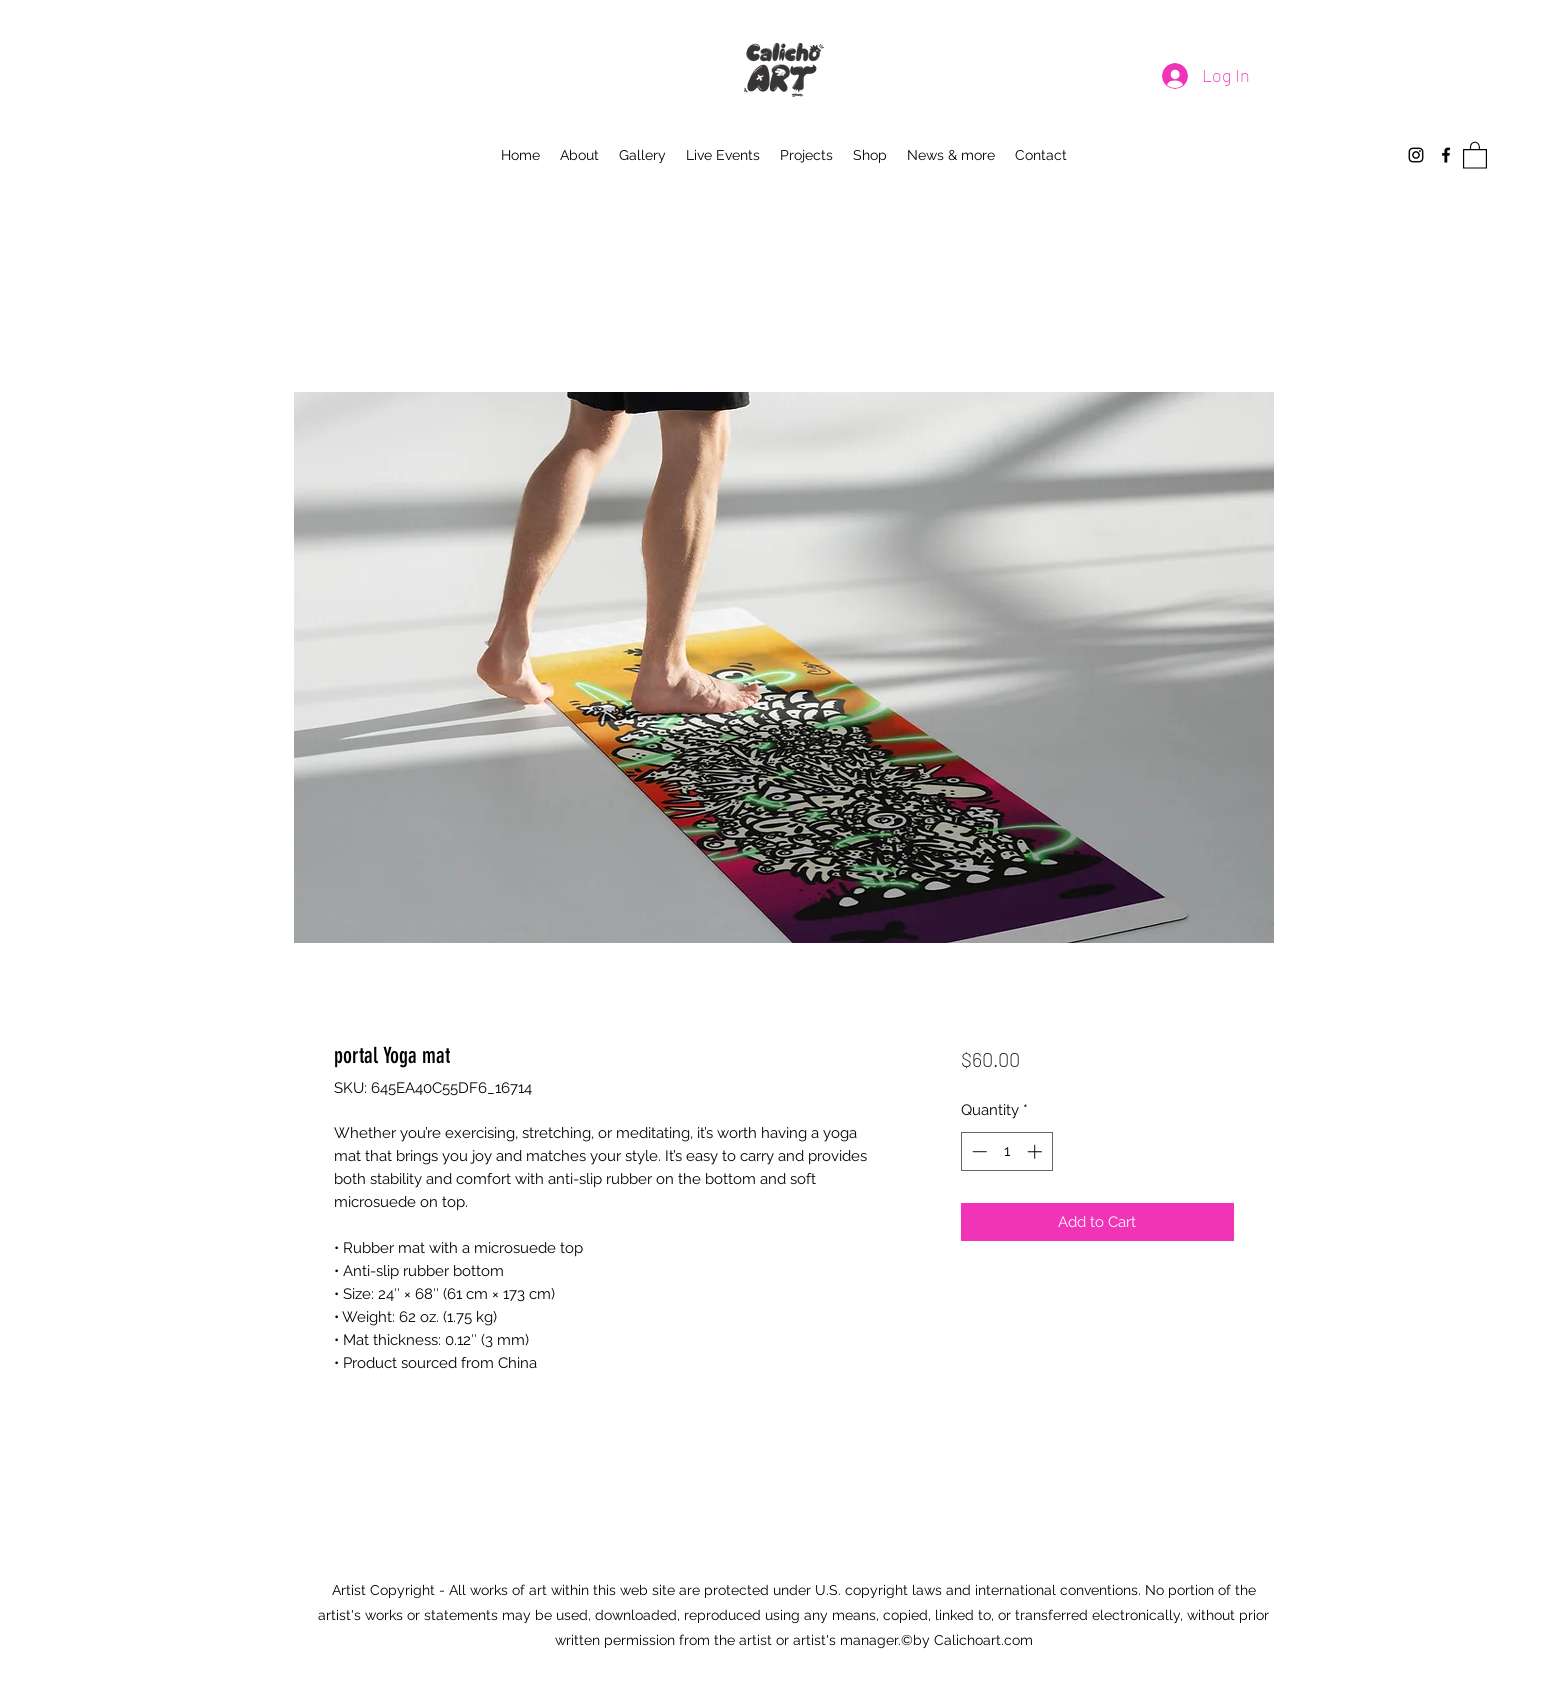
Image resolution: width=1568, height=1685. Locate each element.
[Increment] (1036, 1151)
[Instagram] (1416, 155)
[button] (1475, 154)
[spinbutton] (1006, 1151)
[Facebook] (1446, 155)
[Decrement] (977, 1151)
